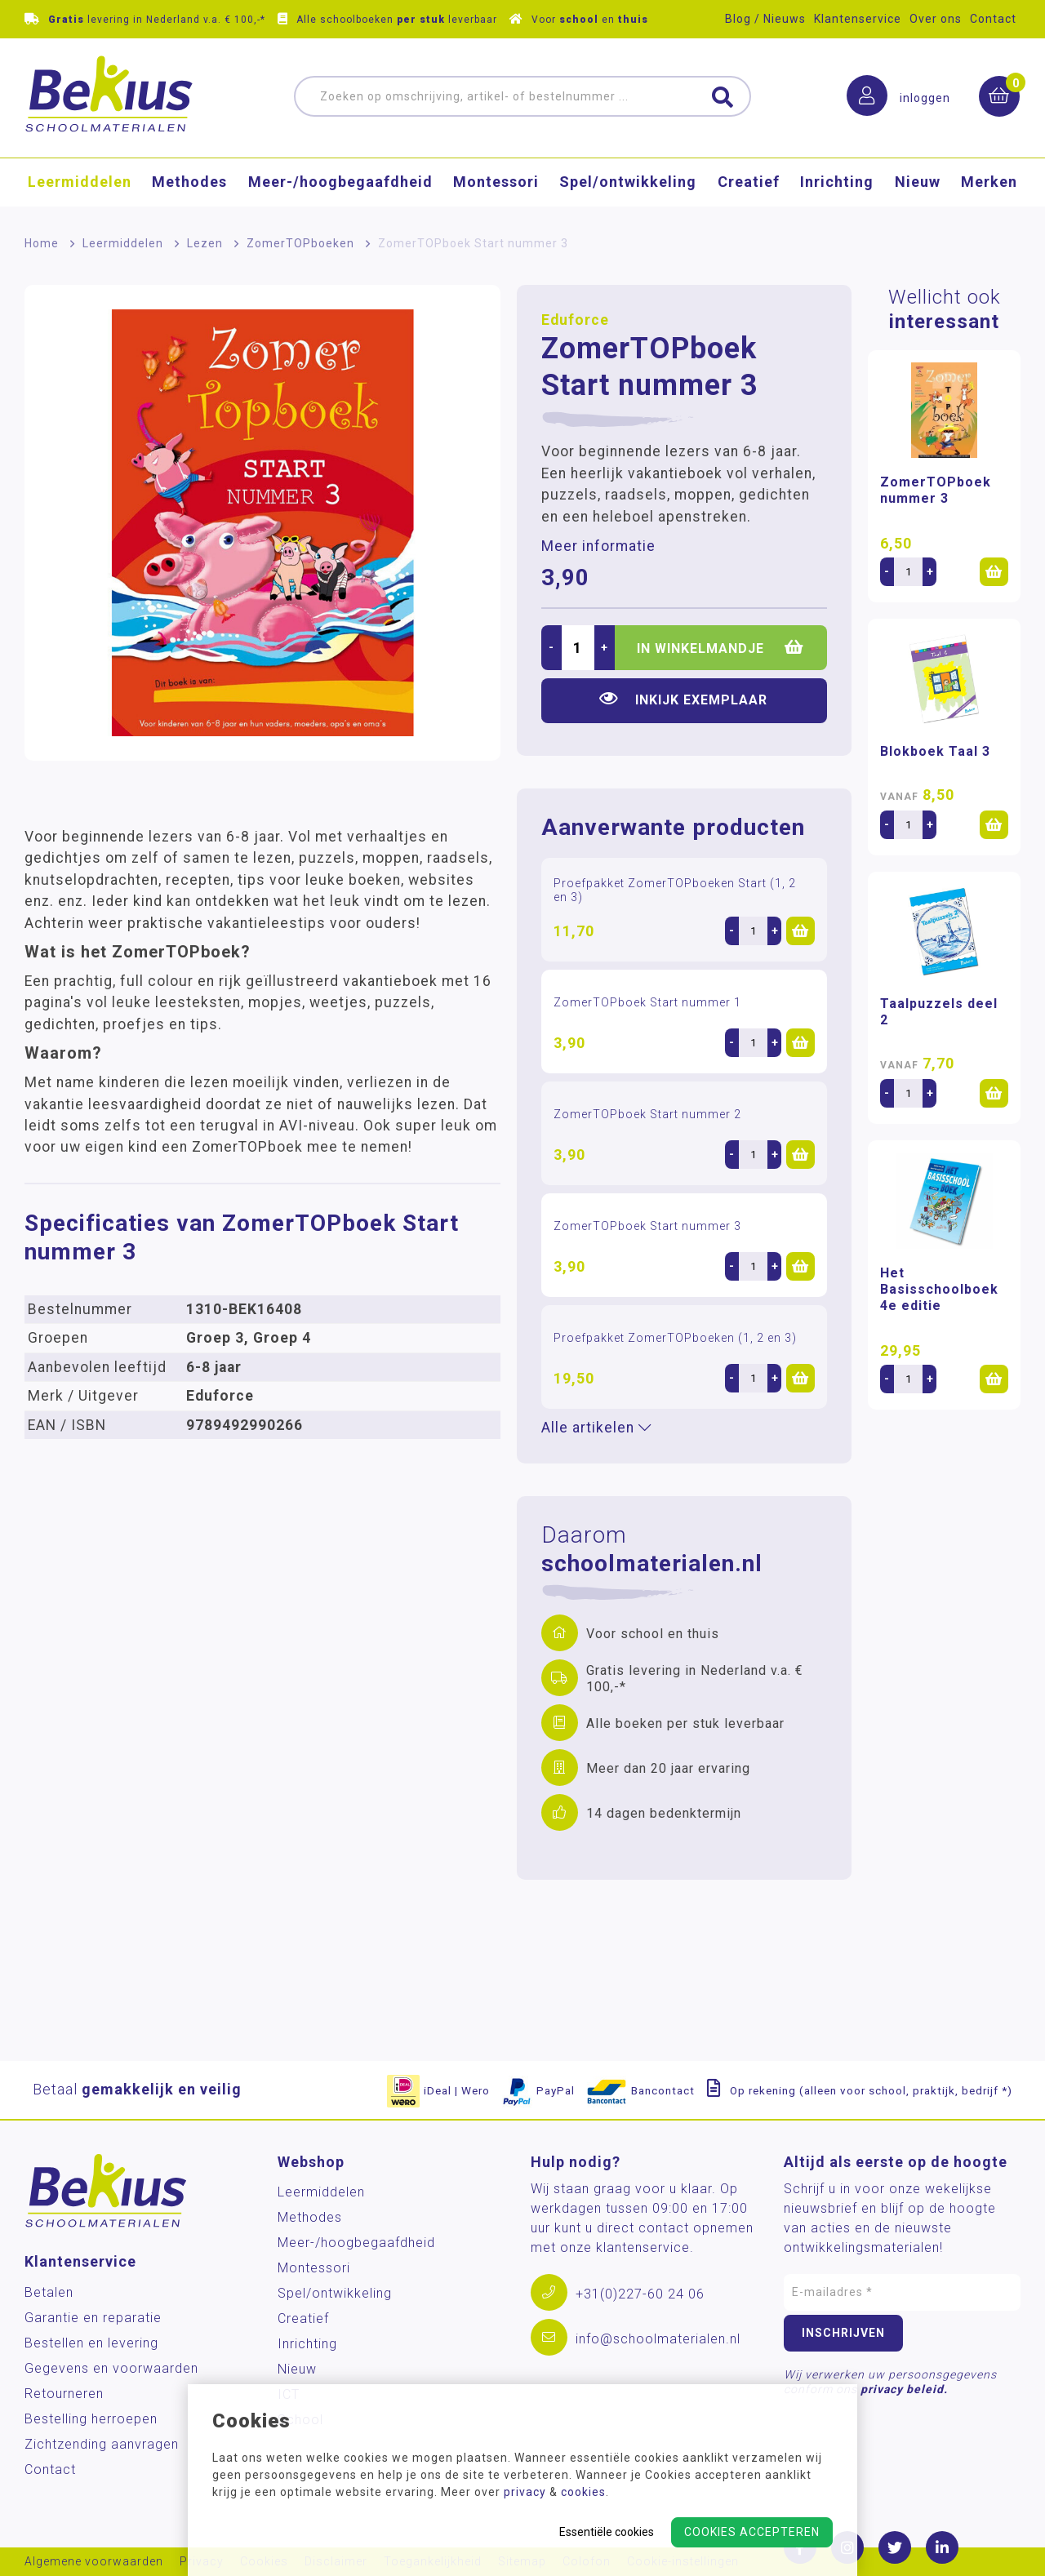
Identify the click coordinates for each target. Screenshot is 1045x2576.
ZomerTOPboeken (300, 243)
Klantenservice (857, 18)
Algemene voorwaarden (93, 2562)
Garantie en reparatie (93, 2317)
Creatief (749, 184)
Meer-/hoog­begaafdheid (340, 184)
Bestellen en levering (91, 2343)
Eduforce (575, 320)
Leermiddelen (79, 184)
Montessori (496, 184)
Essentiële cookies (606, 2531)
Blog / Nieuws (765, 18)
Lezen (205, 243)
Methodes (189, 184)
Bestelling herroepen (91, 2419)
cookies (583, 2491)
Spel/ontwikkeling (627, 184)
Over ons (935, 18)
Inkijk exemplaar (683, 699)
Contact (993, 18)
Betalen (48, 2292)
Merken (989, 184)
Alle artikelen (596, 1427)
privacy (525, 2491)
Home (41, 243)
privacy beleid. (904, 2389)
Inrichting (837, 184)
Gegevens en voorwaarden (111, 2368)
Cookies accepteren (752, 2531)
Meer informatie (598, 546)
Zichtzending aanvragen (101, 2444)
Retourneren (64, 2393)
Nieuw (917, 184)
